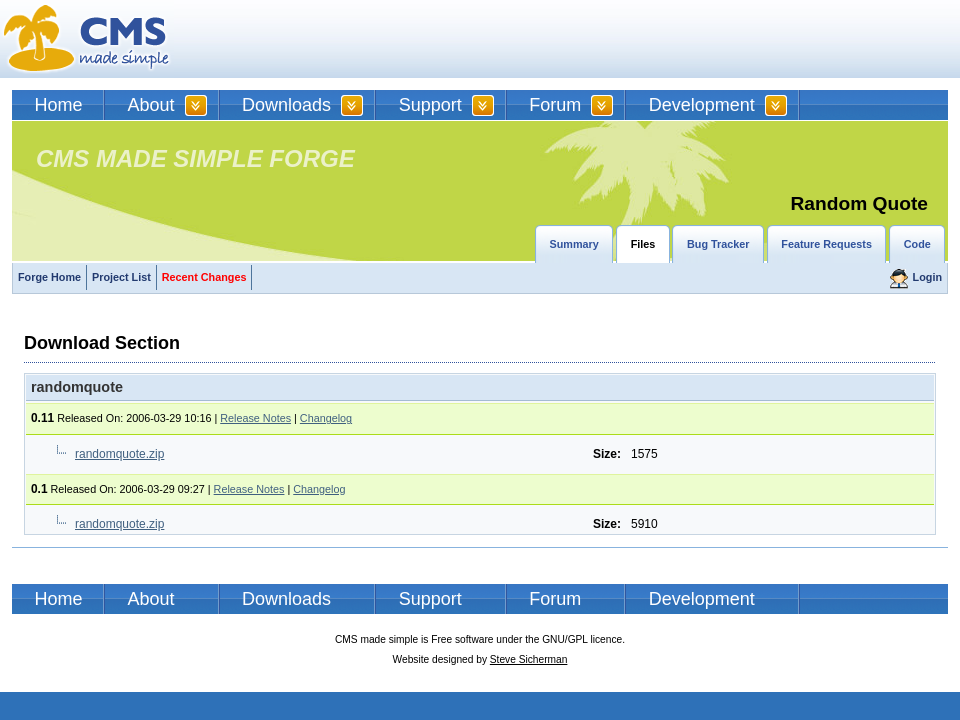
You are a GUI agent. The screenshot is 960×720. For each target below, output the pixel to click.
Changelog (326, 418)
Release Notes (255, 418)
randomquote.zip (119, 454)
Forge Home (49, 277)
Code (917, 244)
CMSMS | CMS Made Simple (87, 39)
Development (702, 105)
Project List (121, 277)
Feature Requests (826, 244)
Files (643, 244)
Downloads (286, 105)
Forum (555, 105)
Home (59, 105)
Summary (574, 244)
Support (430, 105)
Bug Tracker (718, 244)
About (151, 105)
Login (927, 277)
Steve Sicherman (529, 659)
